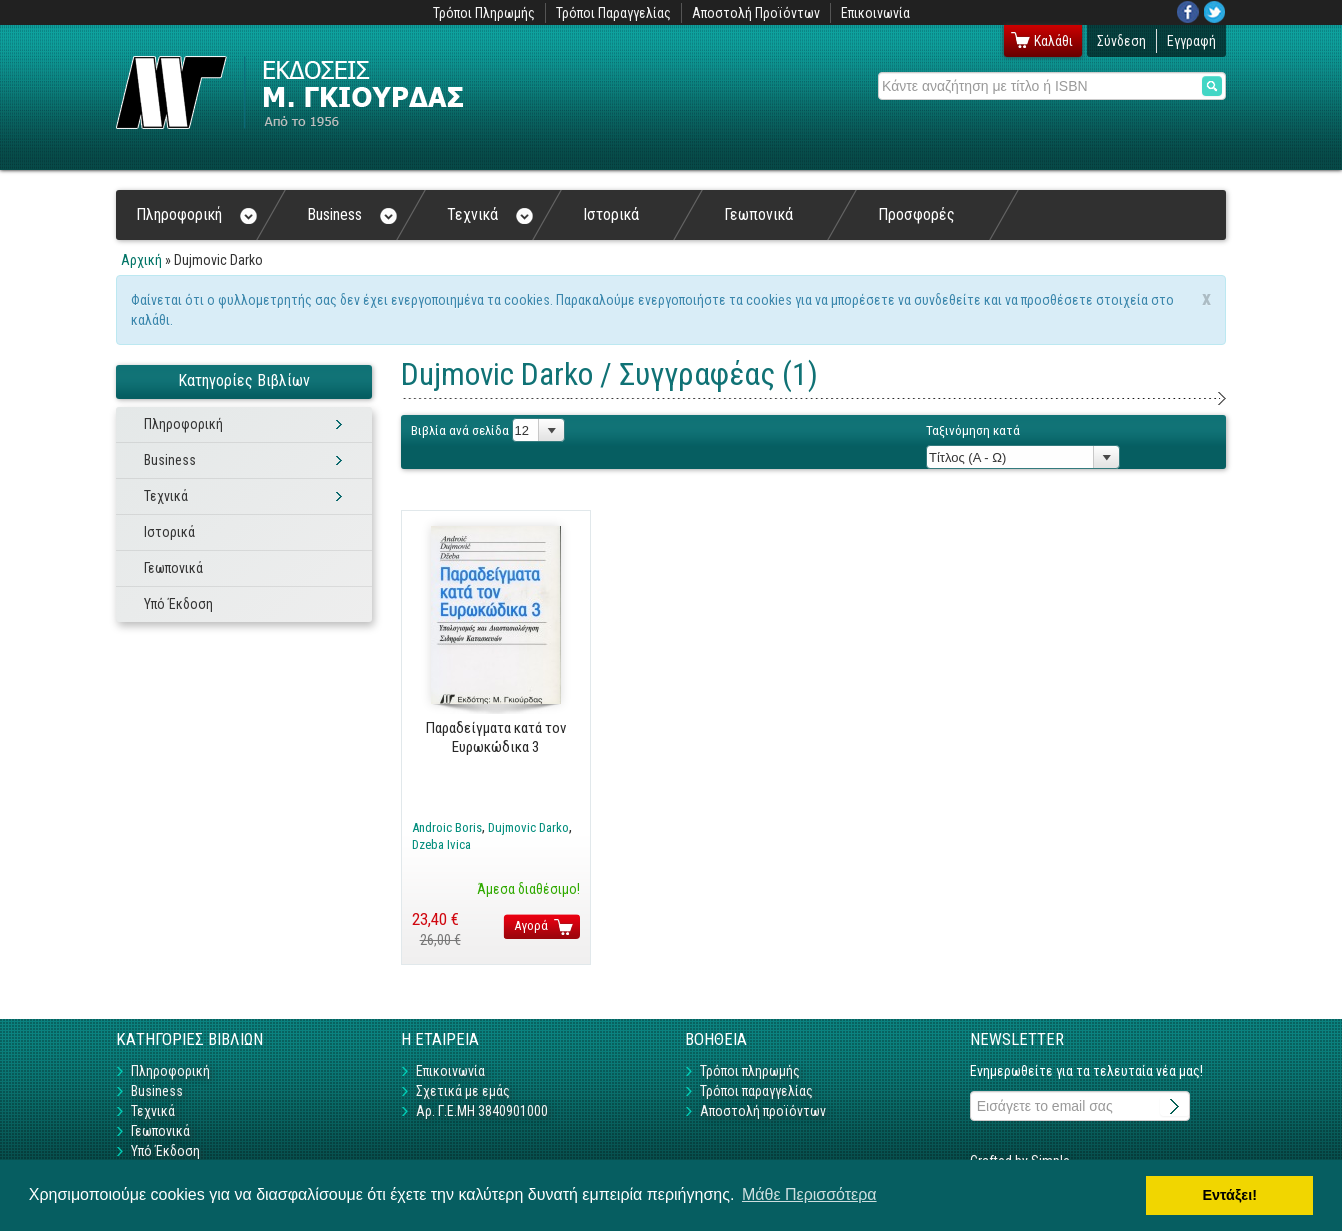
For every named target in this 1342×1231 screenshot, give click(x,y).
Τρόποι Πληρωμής (484, 13)
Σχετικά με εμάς (463, 1091)
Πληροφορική (196, 214)
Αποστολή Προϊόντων (756, 13)
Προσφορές (916, 214)
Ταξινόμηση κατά (973, 430)
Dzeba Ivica (441, 844)
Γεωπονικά (758, 214)
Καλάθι (1053, 41)
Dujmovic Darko (528, 827)
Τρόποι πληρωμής (750, 1071)
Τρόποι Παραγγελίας (613, 13)
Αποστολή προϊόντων (763, 1111)
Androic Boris (447, 827)
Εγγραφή (1191, 41)
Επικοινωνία (875, 13)
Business (352, 214)
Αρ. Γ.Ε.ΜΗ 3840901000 (482, 1111)
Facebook (1188, 12)
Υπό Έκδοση (178, 604)
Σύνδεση (1121, 41)
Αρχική (141, 260)
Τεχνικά (490, 214)
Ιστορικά (611, 214)
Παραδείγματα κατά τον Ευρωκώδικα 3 (496, 737)
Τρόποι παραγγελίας (756, 1091)
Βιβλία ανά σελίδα (460, 430)
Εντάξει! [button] (1229, 1195)
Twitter (1215, 12)
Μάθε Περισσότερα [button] (809, 1194)
